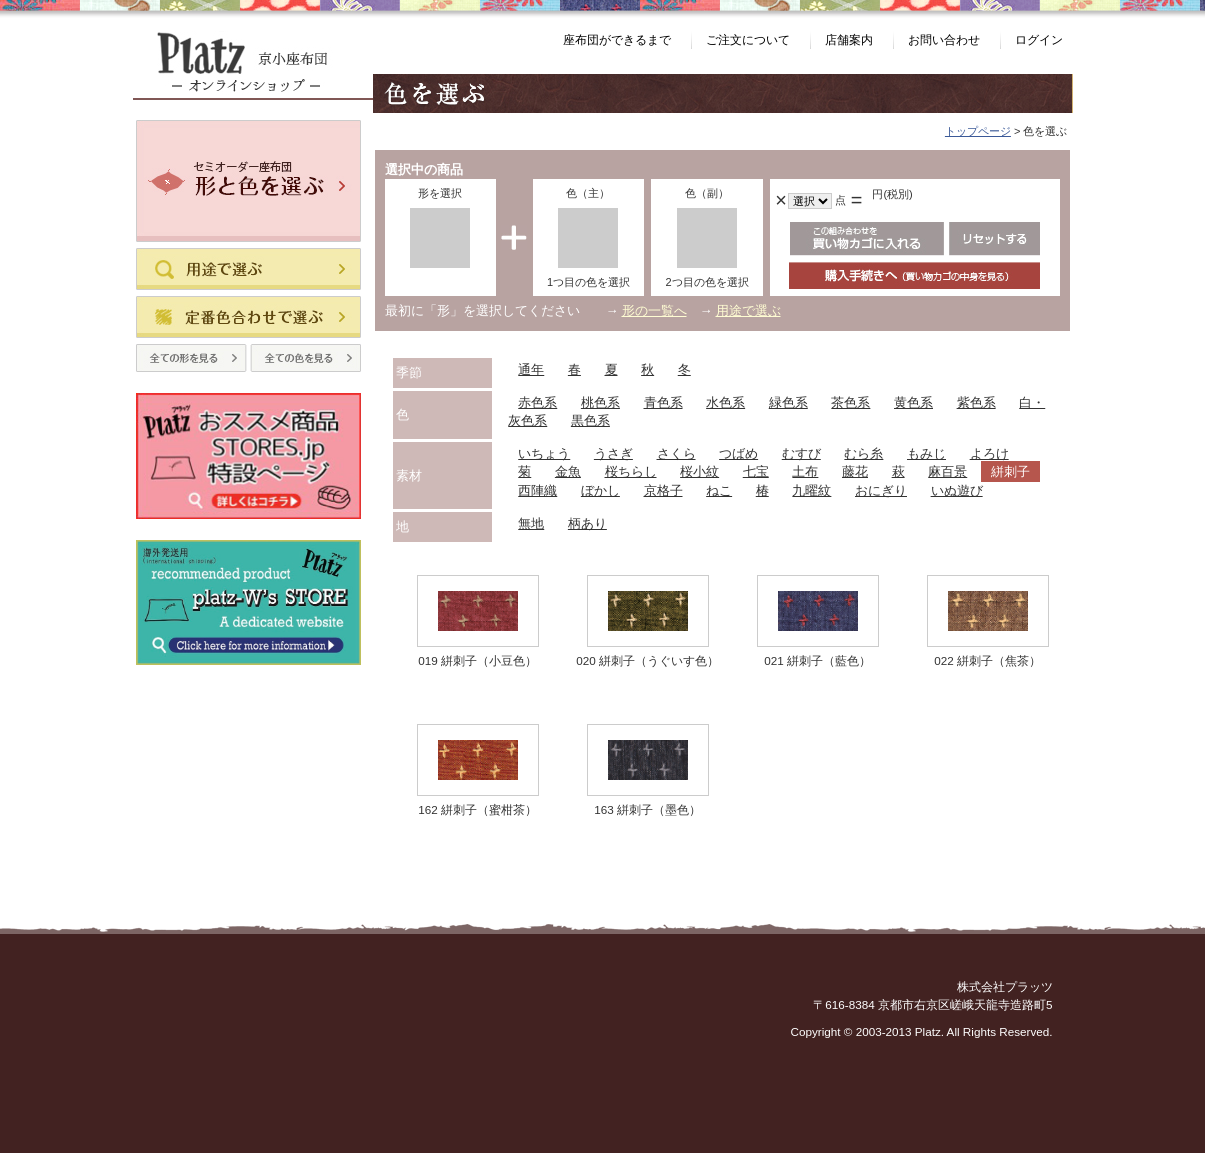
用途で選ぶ (748, 310)
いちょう (544, 453)
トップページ (978, 131)
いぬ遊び (957, 490)
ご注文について (748, 40)
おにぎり (881, 490)
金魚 (568, 471)
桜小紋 (699, 471)
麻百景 (947, 471)
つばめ (738, 453)
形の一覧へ (654, 310)
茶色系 (850, 402)
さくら (676, 453)
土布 (805, 471)
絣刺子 (1010, 471)
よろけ (989, 453)
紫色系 (976, 402)
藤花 (855, 471)
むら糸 (863, 453)
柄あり (587, 523)
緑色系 (788, 402)
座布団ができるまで (617, 40)
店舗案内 (849, 40)
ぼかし (600, 490)
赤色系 (537, 402)
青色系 (663, 402)
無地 (531, 523)
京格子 (663, 490)
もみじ (926, 453)
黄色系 (913, 402)
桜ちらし (631, 471)
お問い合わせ (944, 40)
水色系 (725, 402)
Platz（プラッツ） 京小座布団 (253, 65)
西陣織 (537, 490)
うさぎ (613, 453)
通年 (531, 369)
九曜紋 (811, 490)
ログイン (1039, 40)
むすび (801, 453)
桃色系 (600, 402)
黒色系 (590, 420)
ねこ (719, 490)
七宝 (756, 471)
